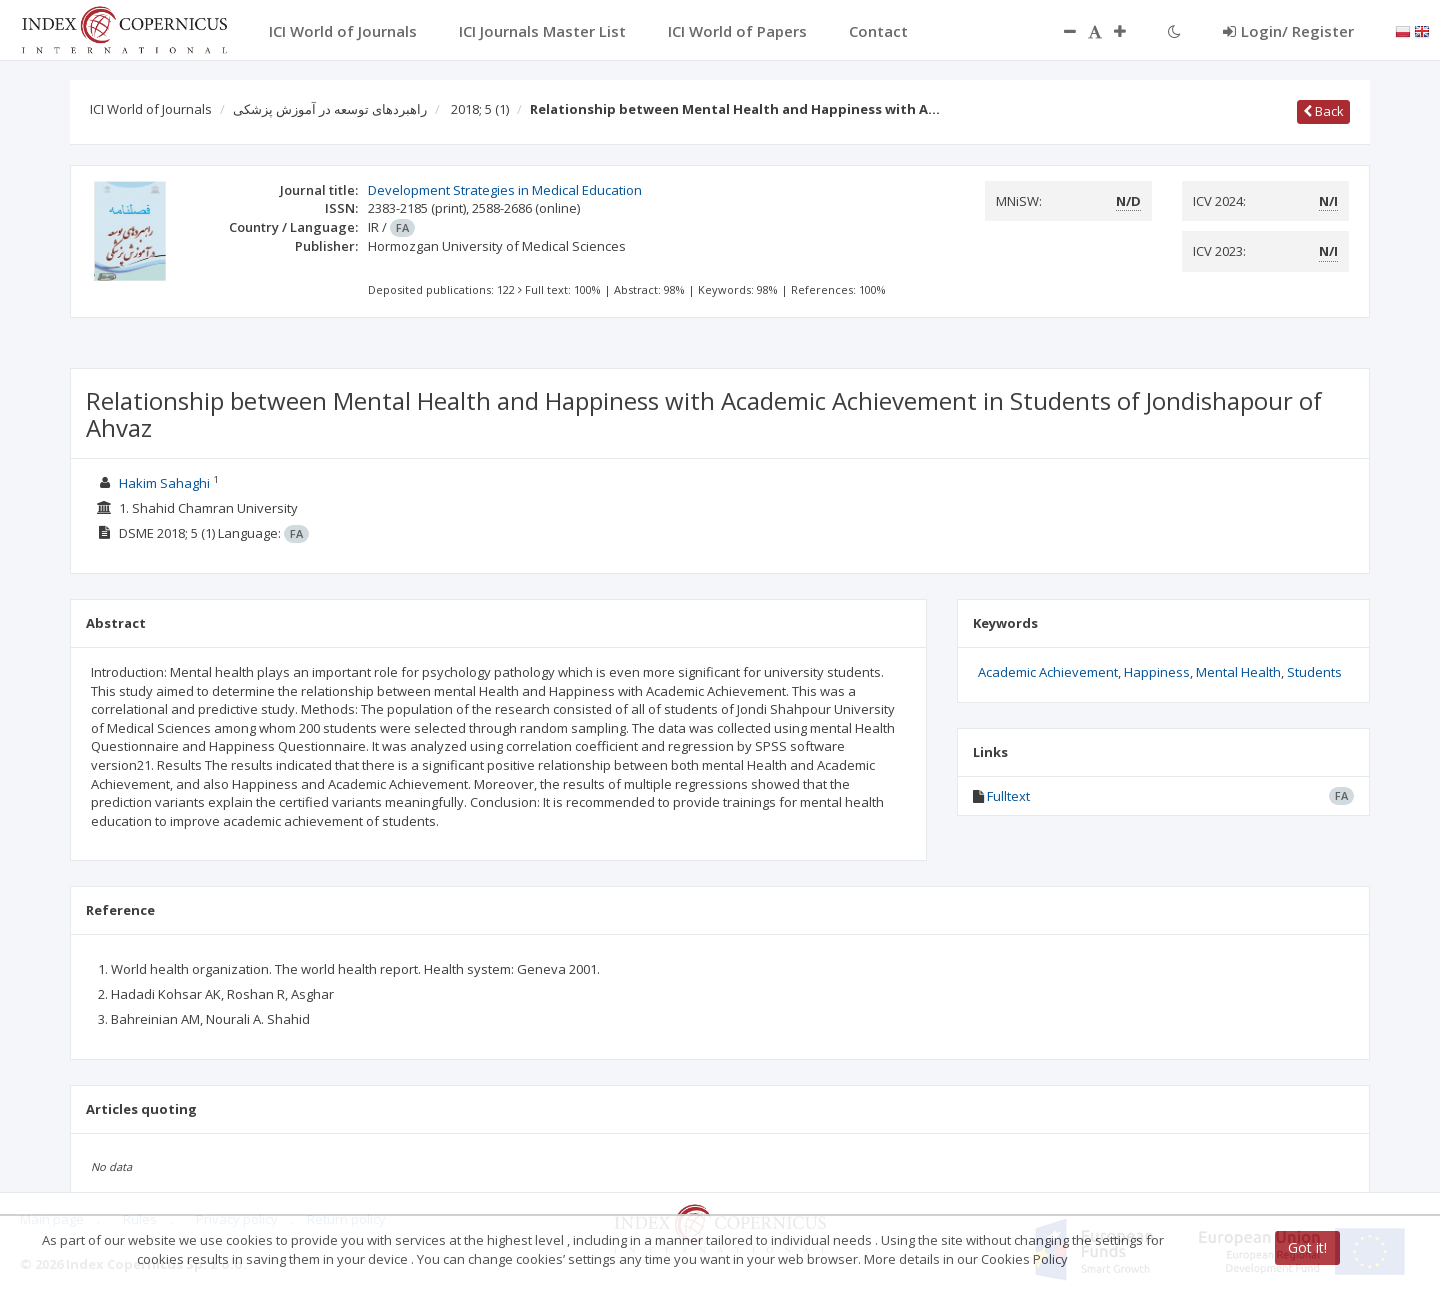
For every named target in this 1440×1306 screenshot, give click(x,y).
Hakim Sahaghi (164, 483)
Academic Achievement (1048, 672)
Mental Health (1238, 672)
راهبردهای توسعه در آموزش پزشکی (330, 109)
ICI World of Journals (151, 109)
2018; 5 (480, 109)
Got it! (1307, 1247)
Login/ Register (1288, 31)
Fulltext (1008, 796)
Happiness (1157, 672)
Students (1314, 672)
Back (1323, 111)
